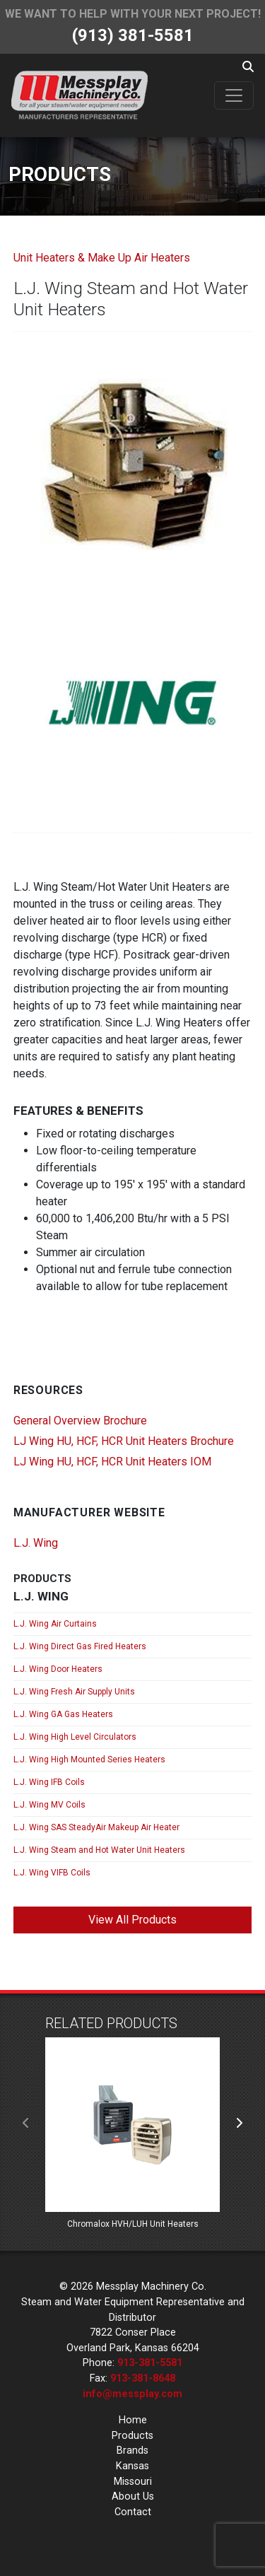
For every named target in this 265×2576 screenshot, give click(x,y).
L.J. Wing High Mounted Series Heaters (89, 1759)
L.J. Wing (35, 1543)
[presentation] (26, 2123)
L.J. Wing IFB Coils (49, 1782)
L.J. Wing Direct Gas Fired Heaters (79, 1646)
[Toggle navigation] (234, 95)
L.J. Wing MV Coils (49, 1805)
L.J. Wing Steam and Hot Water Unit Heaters (99, 1850)
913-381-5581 (149, 2363)
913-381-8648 (142, 2378)
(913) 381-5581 (133, 35)
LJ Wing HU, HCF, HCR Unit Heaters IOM (112, 1461)
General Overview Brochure (80, 1420)
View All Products (132, 1919)
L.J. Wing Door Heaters (57, 1669)
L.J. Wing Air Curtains (55, 1624)
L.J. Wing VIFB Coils (51, 1873)
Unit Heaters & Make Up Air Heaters (101, 257)
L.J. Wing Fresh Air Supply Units (74, 1692)
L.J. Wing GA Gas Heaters (63, 1714)
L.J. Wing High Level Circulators (74, 1737)
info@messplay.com (132, 2394)
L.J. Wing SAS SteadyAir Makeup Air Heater (96, 1827)
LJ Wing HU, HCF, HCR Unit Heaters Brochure (123, 1441)
